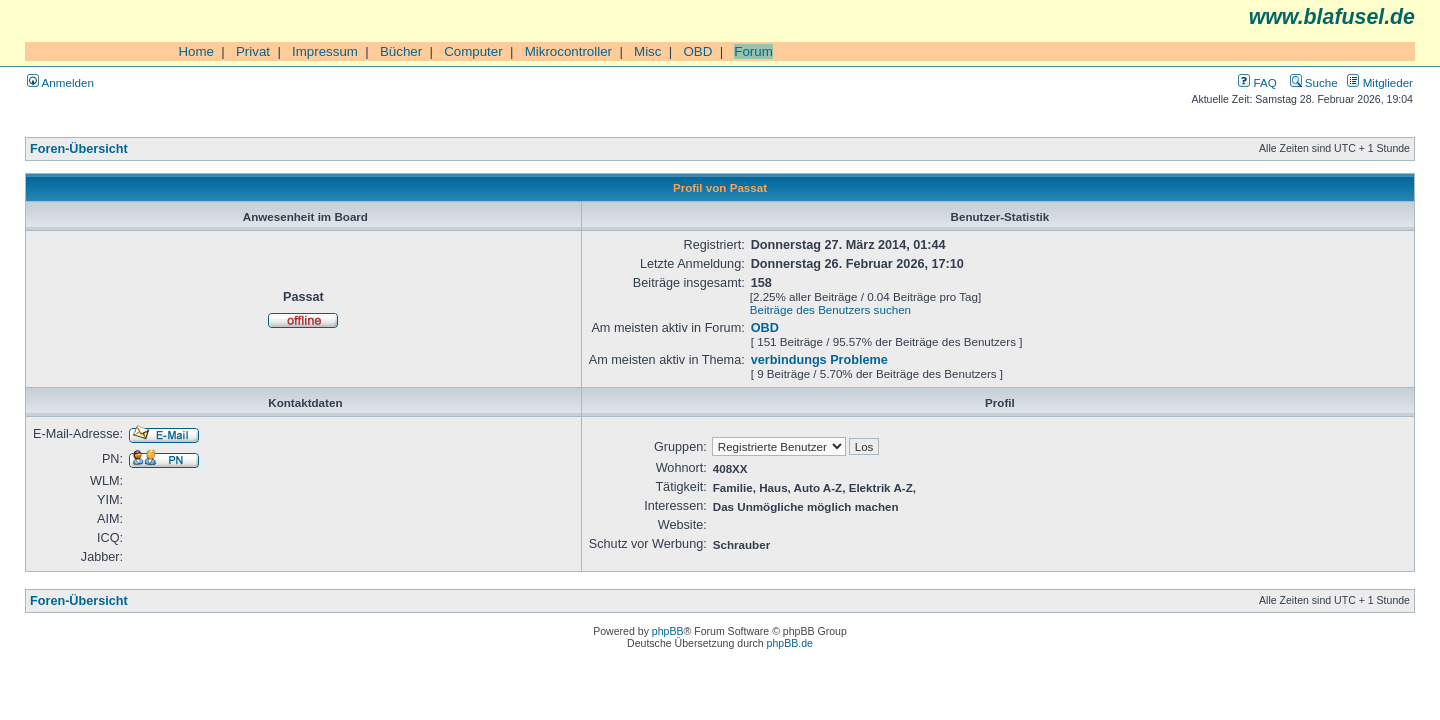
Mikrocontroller (568, 51)
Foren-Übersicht (79, 149)
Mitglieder (1380, 82)
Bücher (401, 51)
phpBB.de (790, 643)
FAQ (1257, 82)
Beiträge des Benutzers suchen (830, 309)
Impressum (325, 51)
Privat (253, 51)
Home (196, 51)
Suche (1314, 82)
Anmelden (60, 82)
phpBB (668, 631)
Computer (473, 51)
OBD (697, 51)
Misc (647, 51)
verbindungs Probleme (819, 360)
